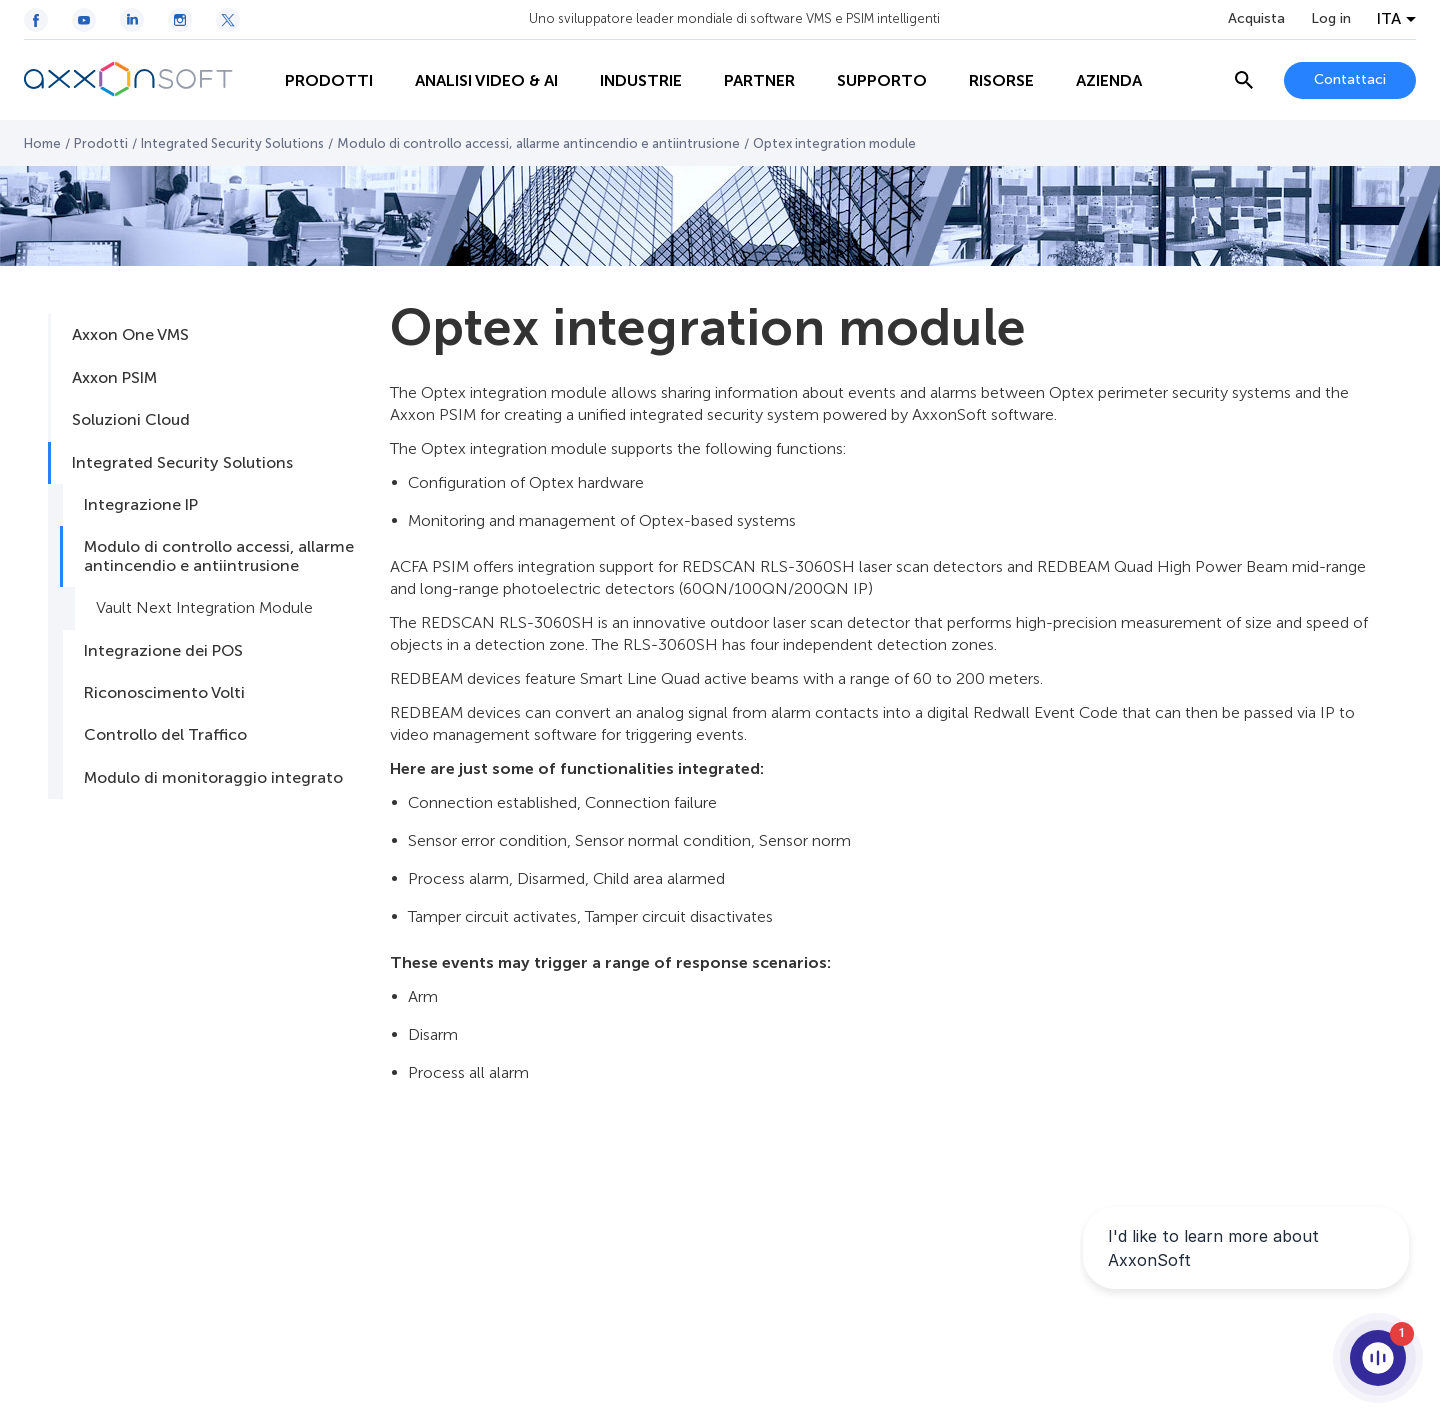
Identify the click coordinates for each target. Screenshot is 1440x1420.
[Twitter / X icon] (228, 20)
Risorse (1001, 80)
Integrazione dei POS (163, 650)
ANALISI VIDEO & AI (486, 80)
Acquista (1256, 19)
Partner (759, 80)
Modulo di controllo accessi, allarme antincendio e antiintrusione (538, 143)
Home (42, 143)
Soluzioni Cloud (131, 419)
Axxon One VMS (130, 334)
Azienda (1109, 80)
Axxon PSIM (114, 377)
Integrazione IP (141, 504)
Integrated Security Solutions (232, 143)
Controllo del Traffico (165, 734)
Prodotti (329, 80)
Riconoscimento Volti (164, 692)
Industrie (641, 80)
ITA (1389, 19)
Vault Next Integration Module (204, 607)
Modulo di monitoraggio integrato (213, 777)
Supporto (882, 80)
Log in (1331, 19)
